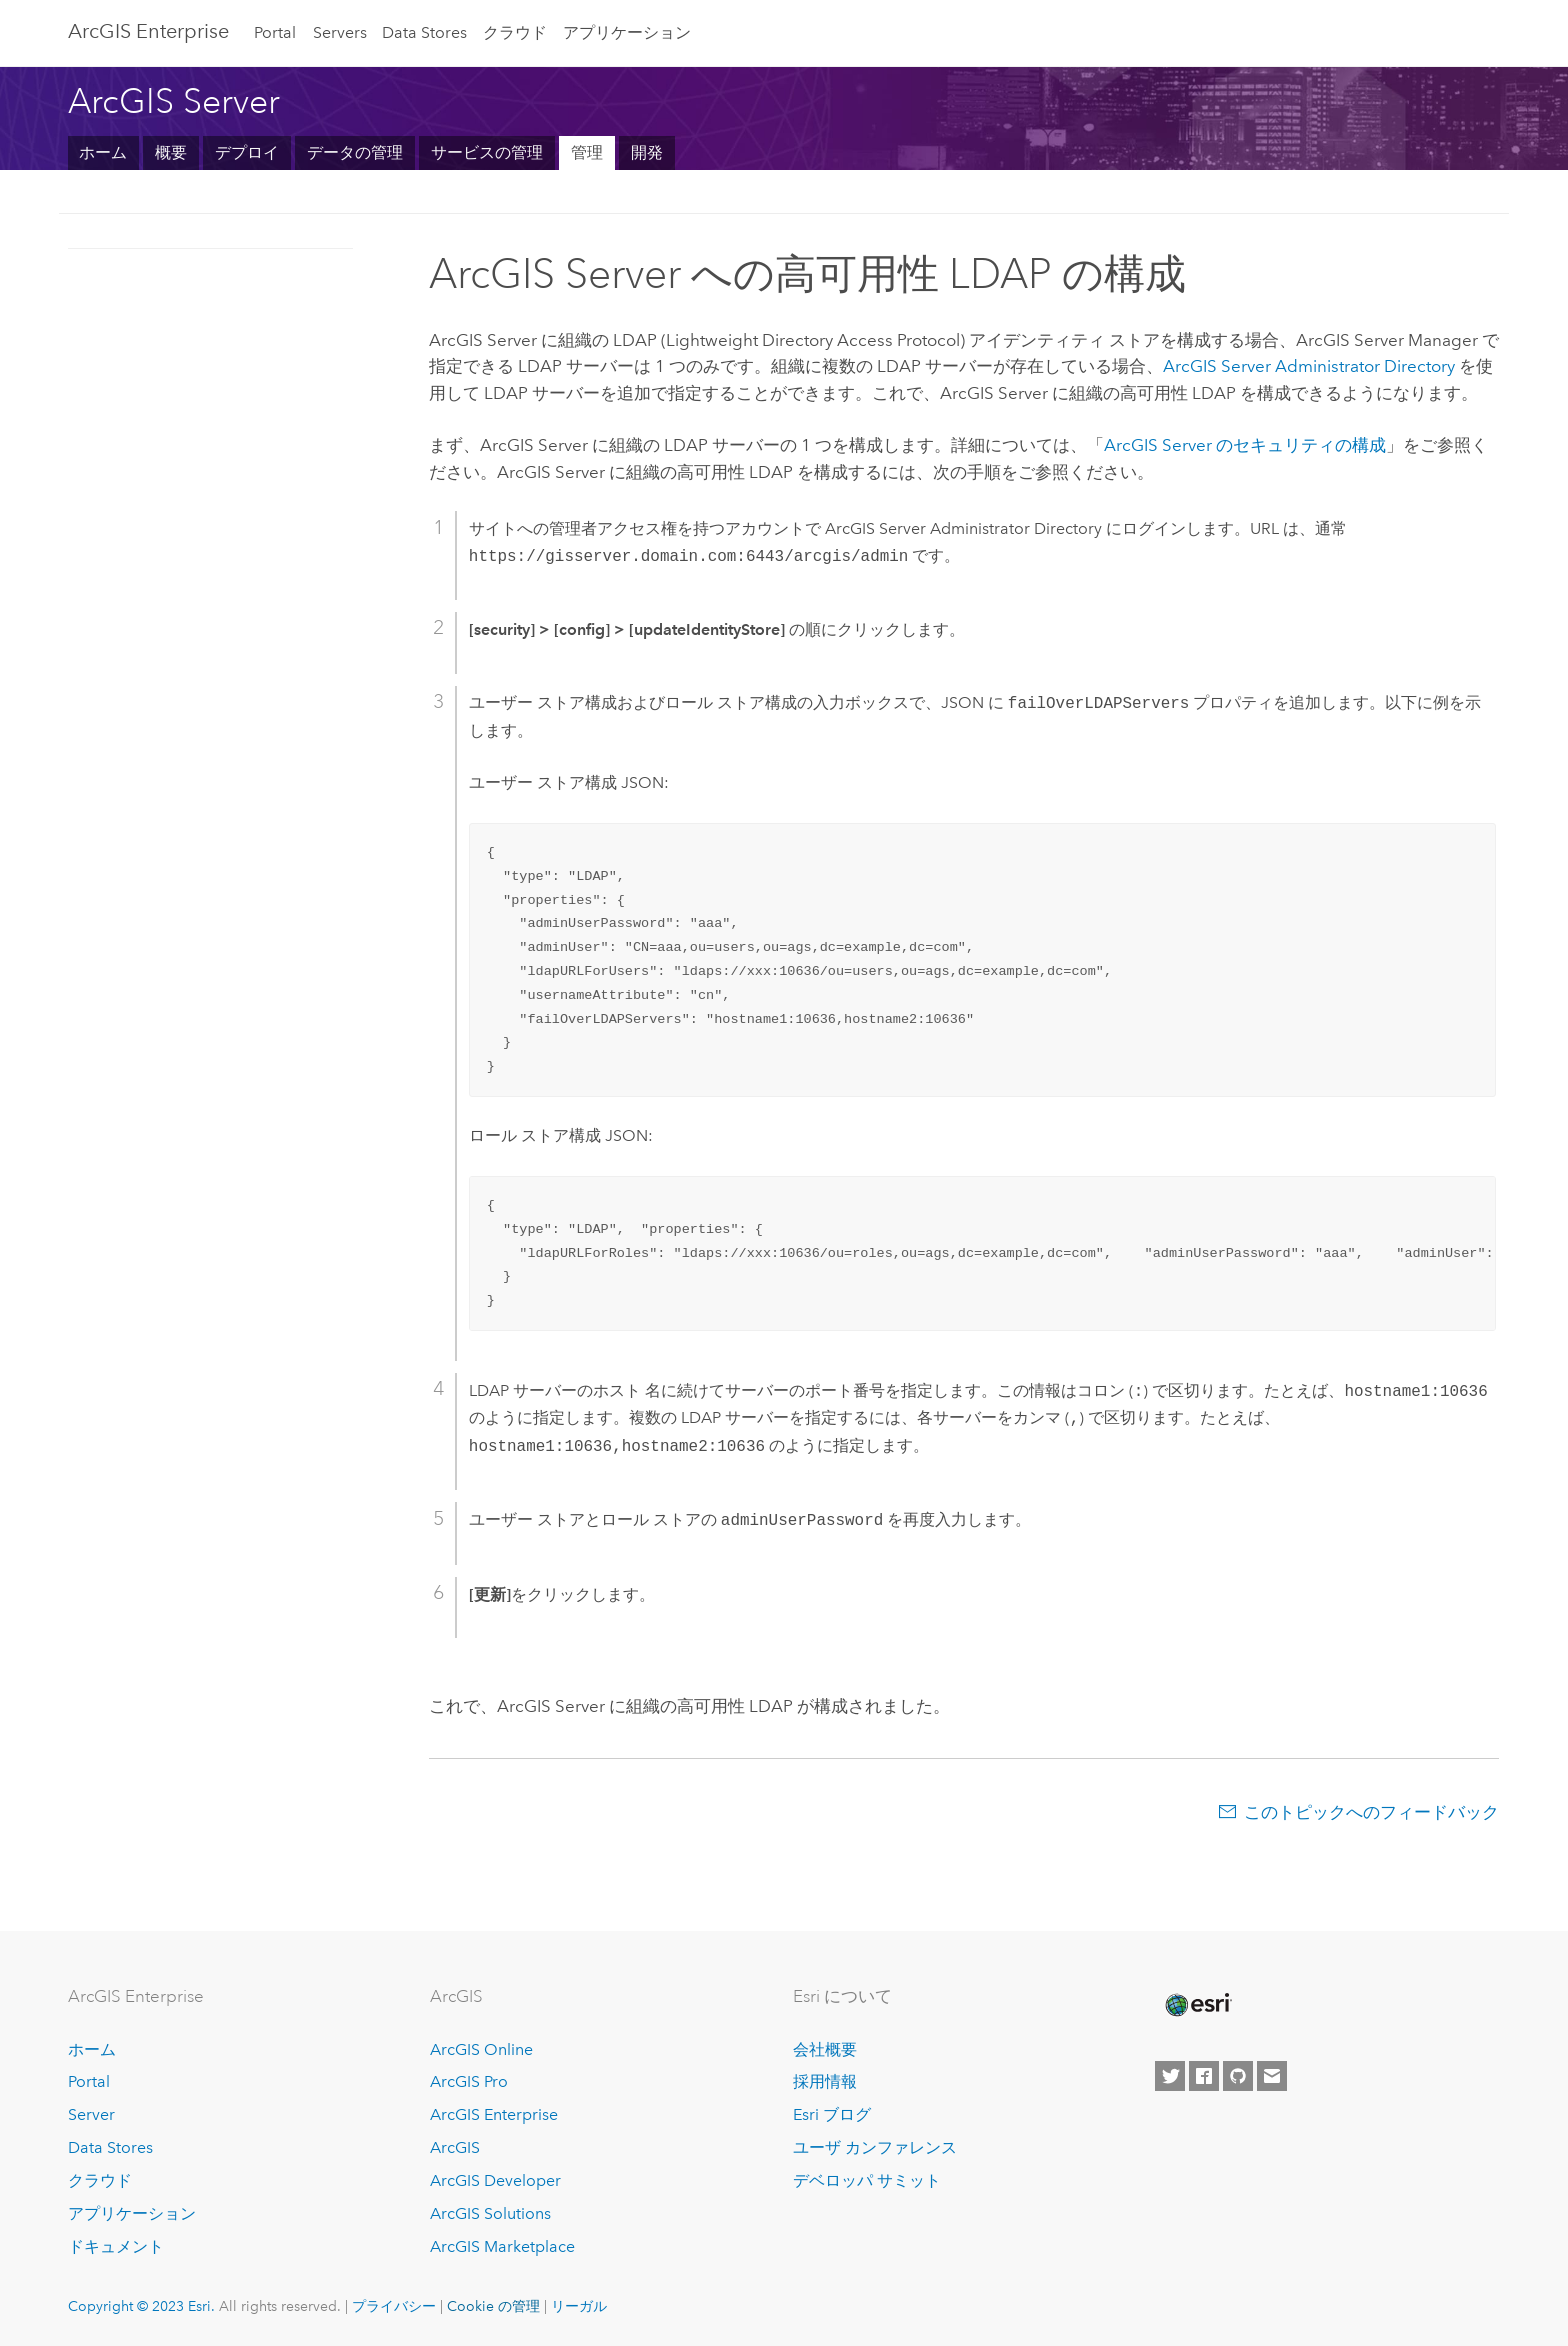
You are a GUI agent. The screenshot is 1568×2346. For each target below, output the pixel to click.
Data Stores (424, 32)
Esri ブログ (832, 2114)
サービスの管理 (487, 152)
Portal (275, 32)
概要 (171, 152)
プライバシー (394, 2306)
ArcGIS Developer (495, 2180)
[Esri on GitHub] (1238, 2076)
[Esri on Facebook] (1204, 2076)
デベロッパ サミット (867, 2180)
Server (91, 2114)
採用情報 (825, 2081)
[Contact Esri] (1272, 2076)
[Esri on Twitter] (1170, 2076)
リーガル (579, 2306)
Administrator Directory (1309, 366)
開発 (647, 152)
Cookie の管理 (493, 2306)
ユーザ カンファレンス (875, 2147)
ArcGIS (455, 2147)
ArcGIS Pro (469, 2081)
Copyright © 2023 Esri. (141, 2306)
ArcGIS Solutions (490, 2213)
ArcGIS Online (481, 2049)
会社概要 (825, 2049)
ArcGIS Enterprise (148, 31)
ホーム (103, 152)
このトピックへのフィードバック (1371, 1812)
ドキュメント (116, 2246)
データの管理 (355, 152)
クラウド (515, 32)
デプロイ (247, 152)
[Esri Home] (1197, 2005)
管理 (587, 152)
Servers (340, 32)
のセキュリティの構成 (1245, 445)
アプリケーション (627, 32)
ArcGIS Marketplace (502, 2246)
